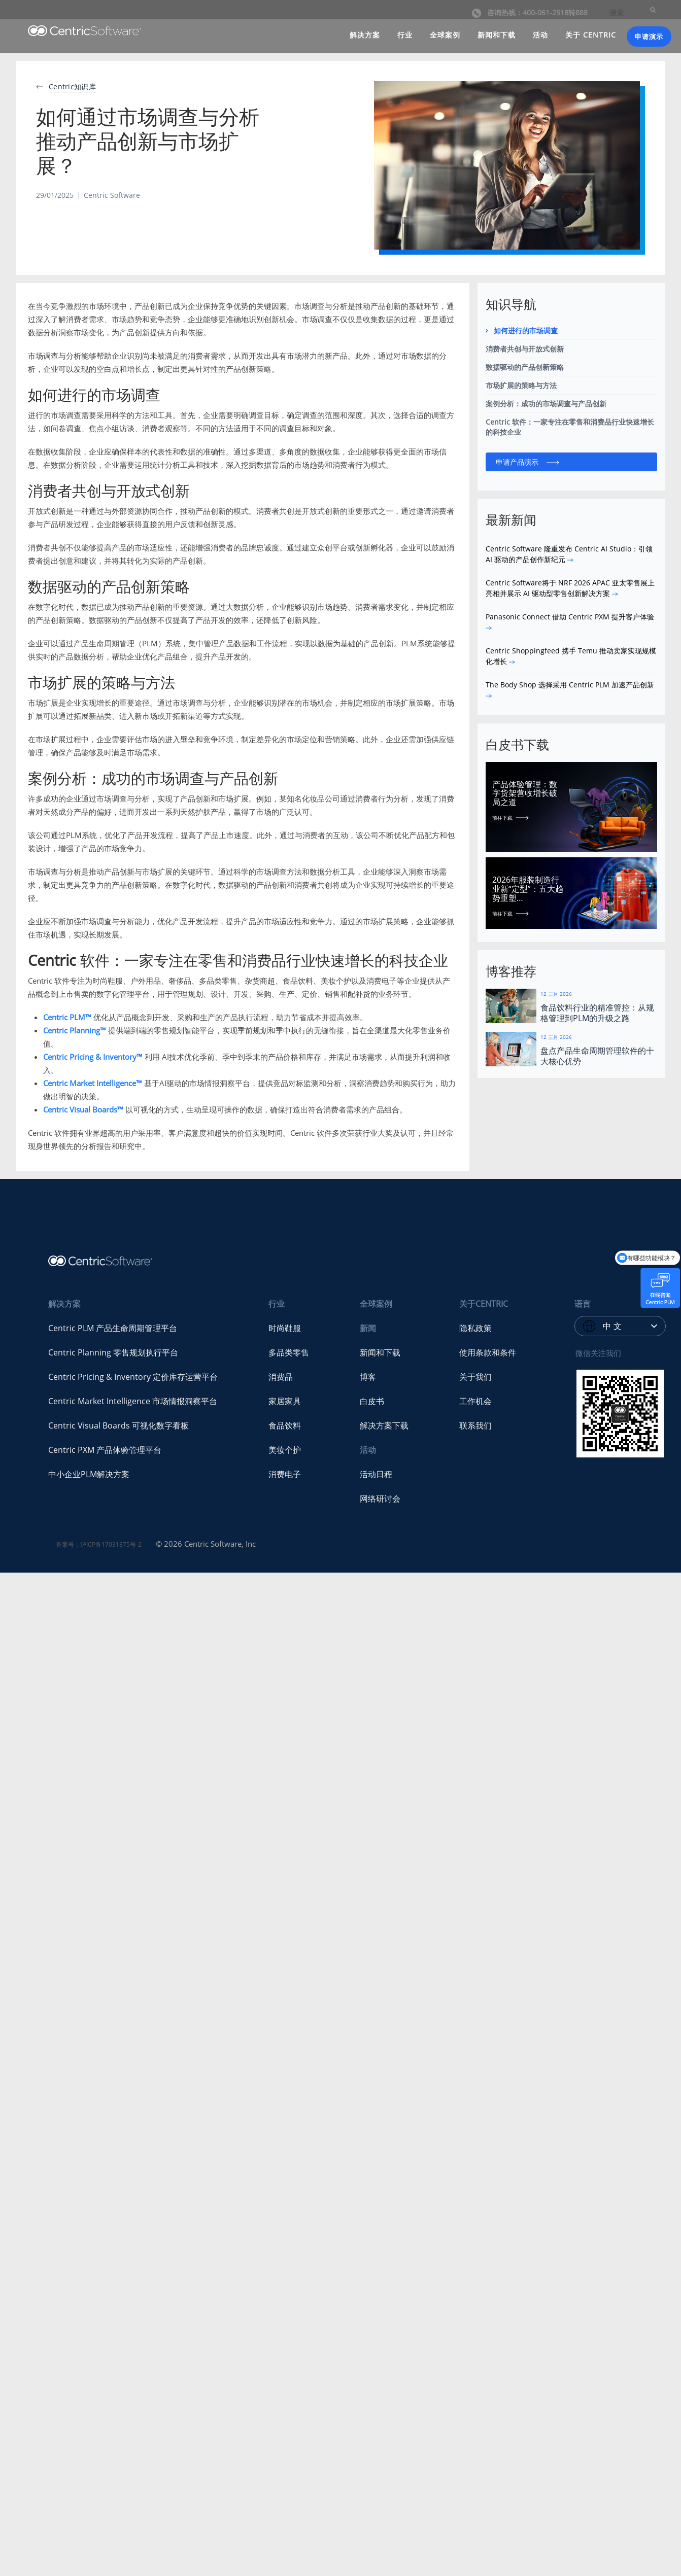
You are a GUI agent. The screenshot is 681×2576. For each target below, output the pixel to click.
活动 (540, 35)
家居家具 (284, 1401)
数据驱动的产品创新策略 (525, 367)
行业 (405, 35)
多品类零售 (288, 1352)
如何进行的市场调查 (526, 330)
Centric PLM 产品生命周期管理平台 (112, 1328)
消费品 (280, 1376)
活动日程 (376, 1474)
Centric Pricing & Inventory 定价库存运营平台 (133, 1376)
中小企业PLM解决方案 (88, 1474)
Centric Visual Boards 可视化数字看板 (118, 1425)
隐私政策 (475, 1328)
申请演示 (649, 36)
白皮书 (372, 1401)
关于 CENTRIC (590, 35)
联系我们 (475, 1425)
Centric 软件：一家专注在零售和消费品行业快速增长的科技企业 (570, 427)
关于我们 (475, 1376)
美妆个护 (284, 1449)
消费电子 (284, 1474)
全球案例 (445, 35)
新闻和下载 (497, 35)
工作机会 (475, 1401)
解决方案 (365, 35)
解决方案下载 (384, 1425)
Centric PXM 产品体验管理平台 (104, 1449)
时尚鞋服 (284, 1328)
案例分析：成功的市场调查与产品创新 (546, 403)
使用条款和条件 (487, 1352)
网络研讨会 (380, 1498)
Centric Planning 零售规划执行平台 (113, 1352)
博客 (368, 1376)
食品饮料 (284, 1425)
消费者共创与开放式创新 (525, 349)
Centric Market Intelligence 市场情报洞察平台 (132, 1401)
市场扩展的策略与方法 (521, 385)
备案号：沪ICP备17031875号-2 (99, 1544)
